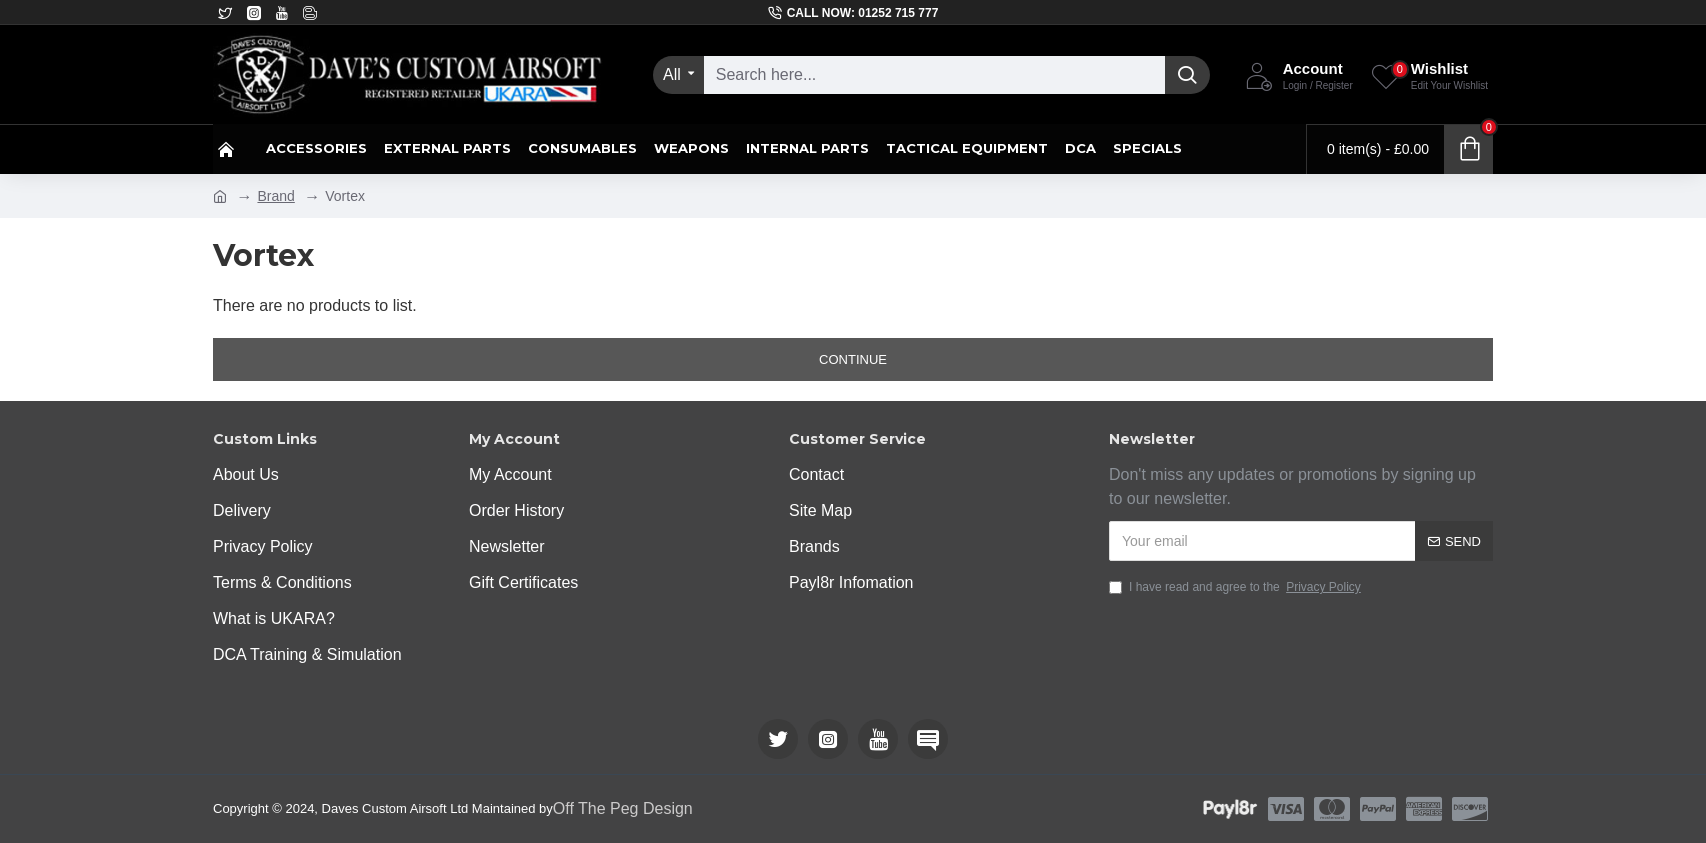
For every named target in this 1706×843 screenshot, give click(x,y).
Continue (853, 359)
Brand (275, 196)
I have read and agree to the (1236, 587)
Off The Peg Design (623, 808)
